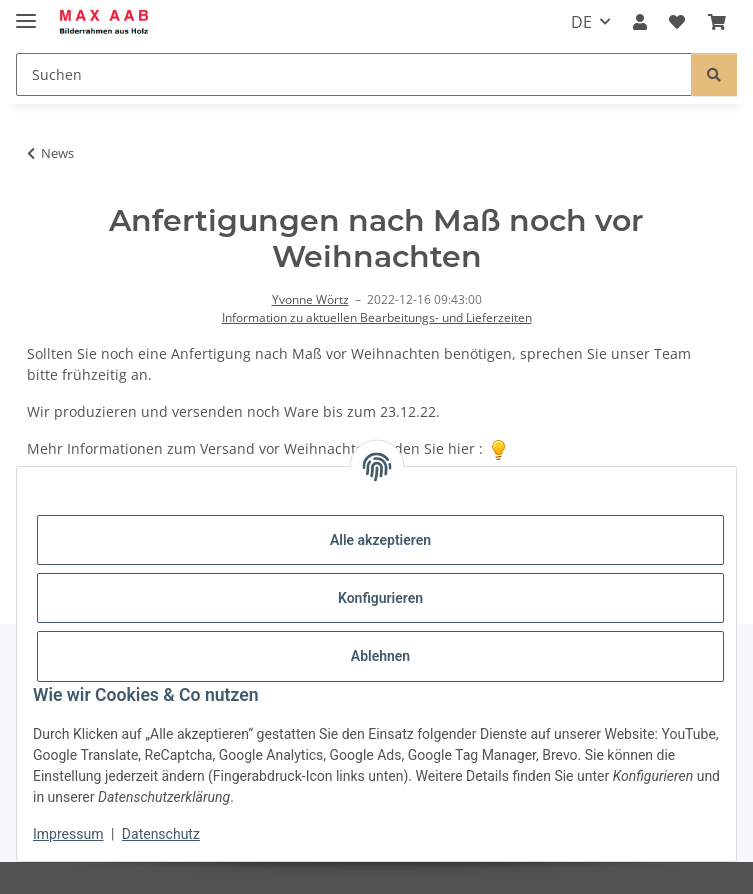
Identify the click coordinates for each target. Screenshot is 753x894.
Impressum (68, 834)
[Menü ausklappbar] (26, 12)
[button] (640, 22)
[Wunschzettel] (677, 22)
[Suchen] (354, 74)
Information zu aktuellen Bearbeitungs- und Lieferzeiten (377, 317)
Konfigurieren (380, 598)
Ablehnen (380, 656)
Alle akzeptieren (380, 540)
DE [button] (581, 22)
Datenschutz (161, 834)
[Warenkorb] (717, 22)
